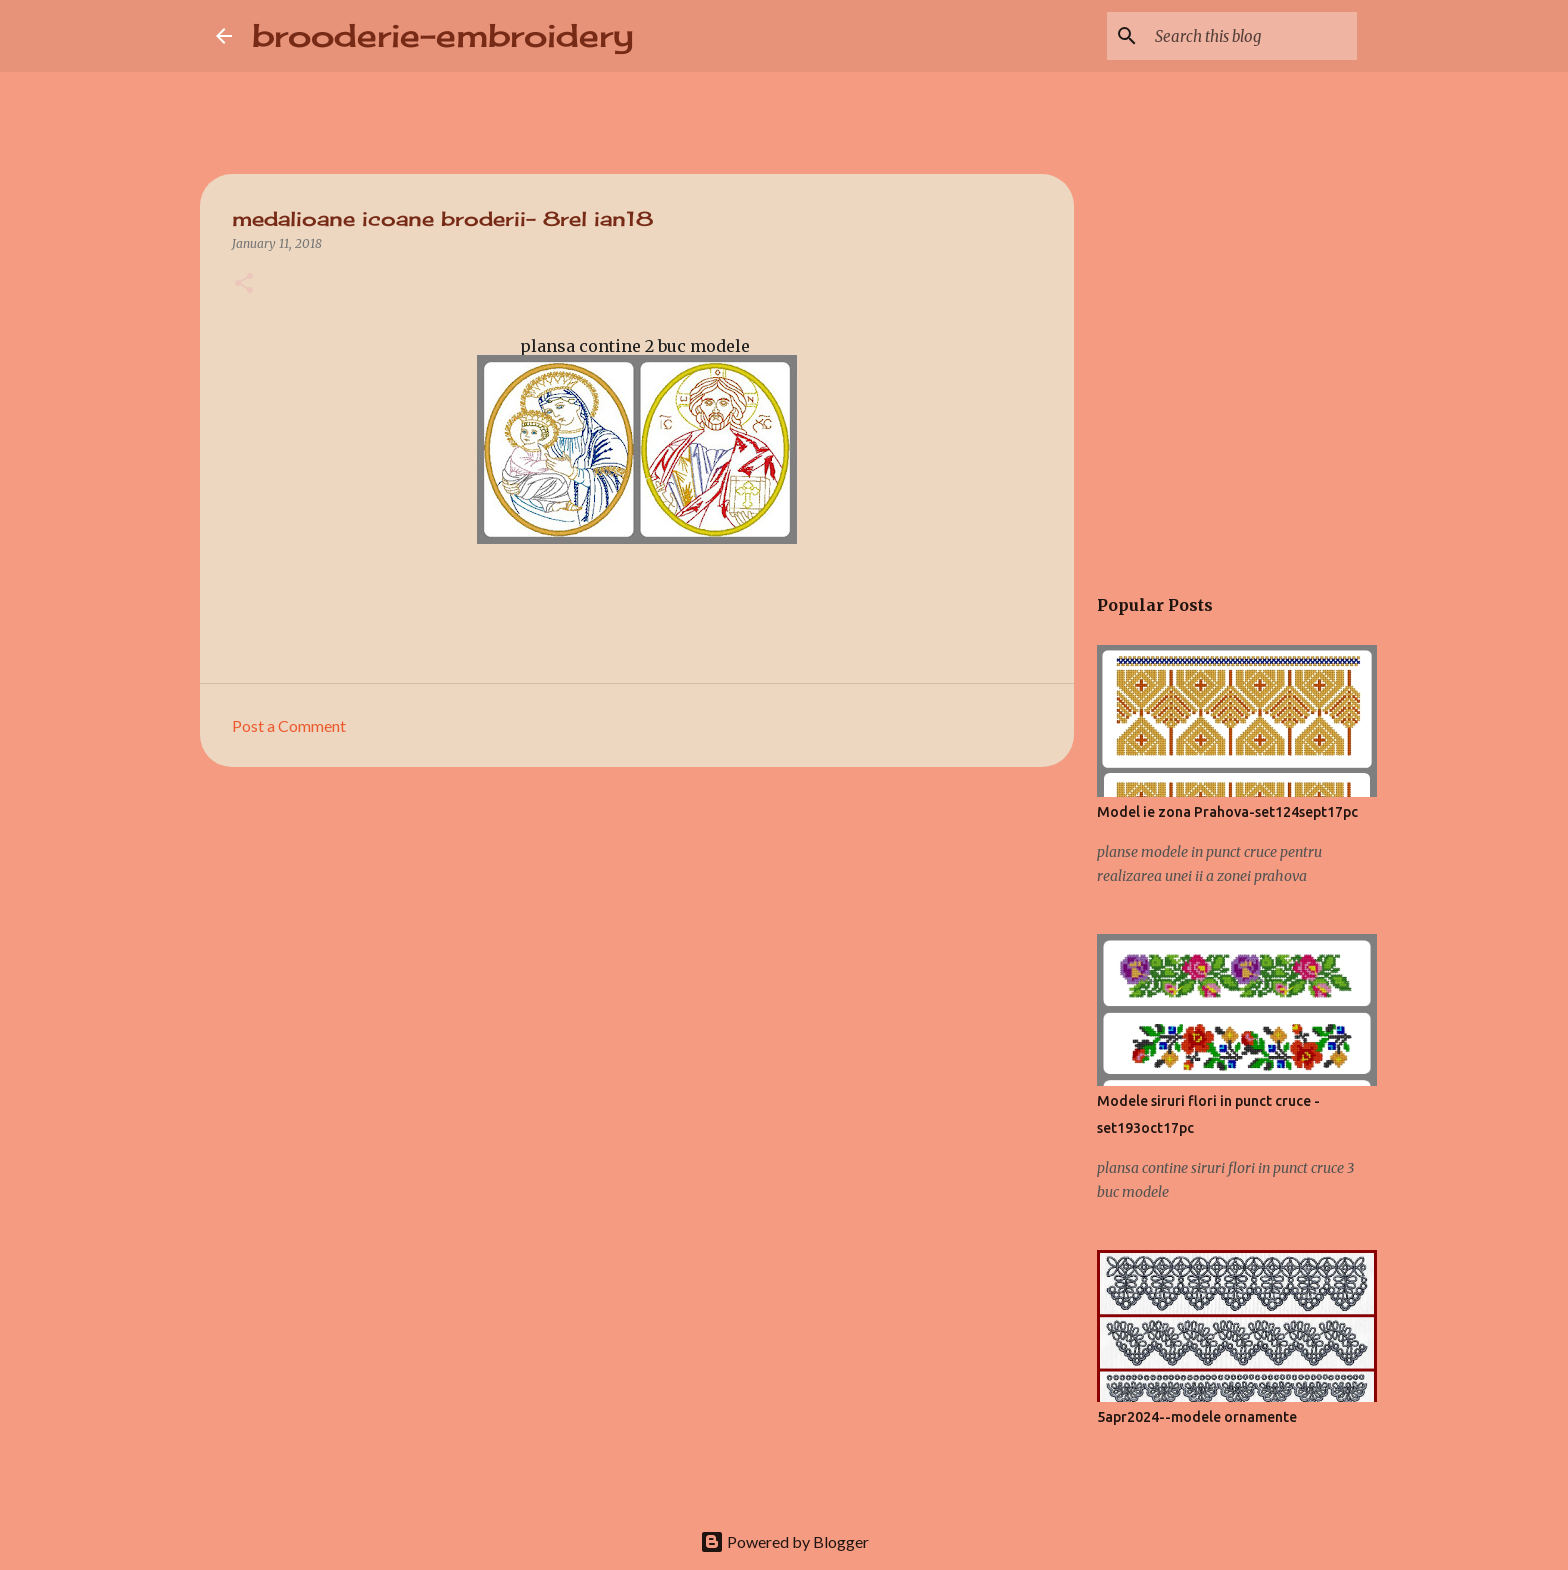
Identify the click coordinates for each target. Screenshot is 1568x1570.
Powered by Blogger (784, 1541)
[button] (244, 284)
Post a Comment (289, 725)
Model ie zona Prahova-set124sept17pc (1227, 812)
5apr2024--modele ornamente (1197, 1417)
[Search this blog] (1252, 36)
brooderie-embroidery (443, 35)
